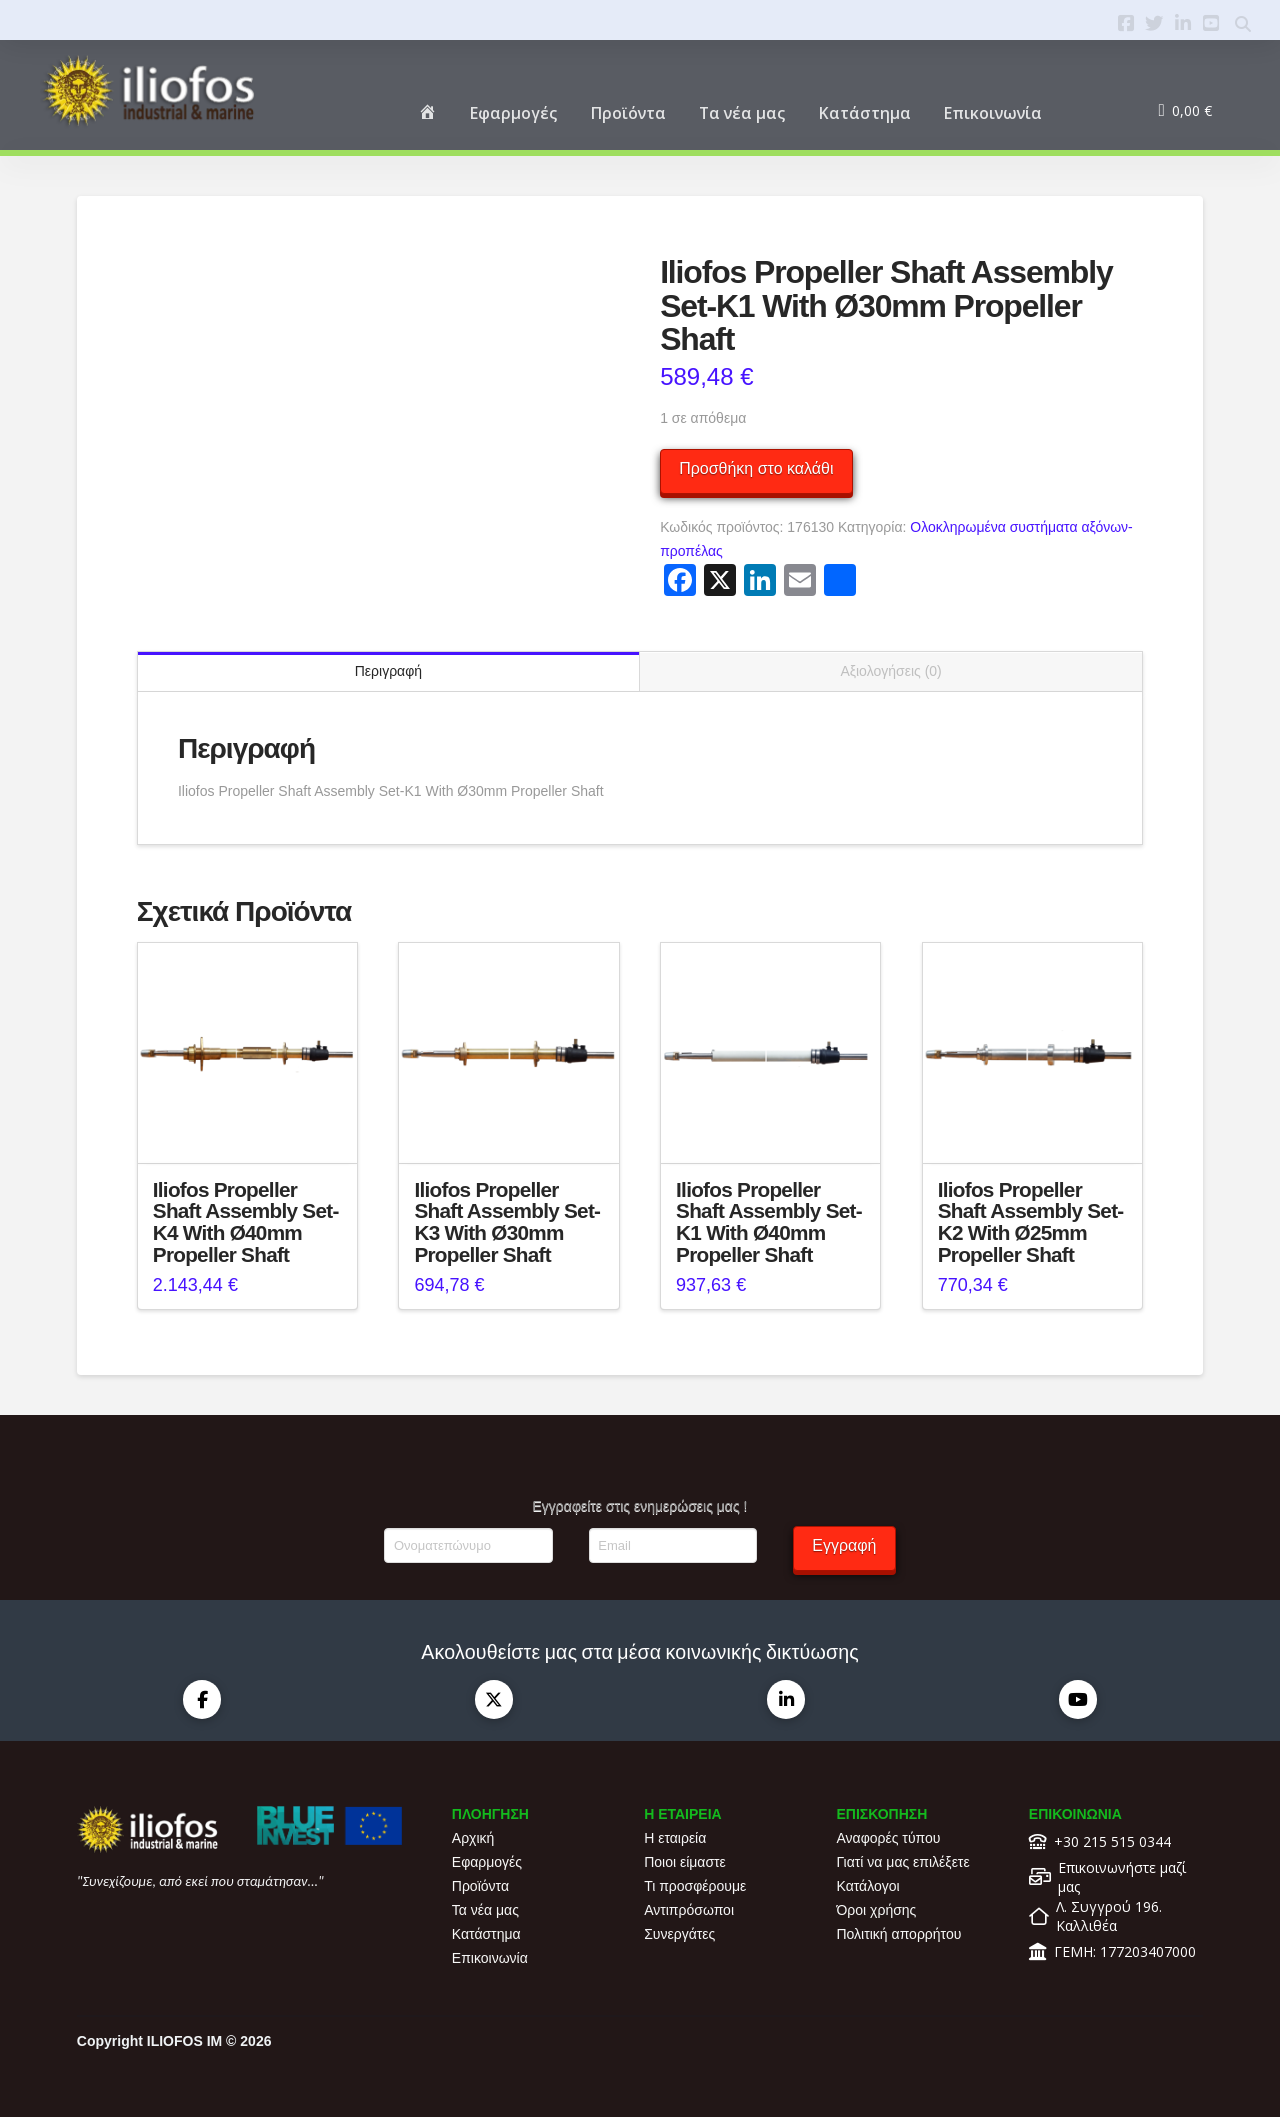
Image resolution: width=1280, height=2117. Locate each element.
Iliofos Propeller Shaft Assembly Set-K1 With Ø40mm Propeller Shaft (769, 1222)
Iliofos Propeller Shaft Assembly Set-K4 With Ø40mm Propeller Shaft (246, 1222)
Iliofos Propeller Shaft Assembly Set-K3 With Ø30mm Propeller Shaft (507, 1222)
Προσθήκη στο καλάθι (756, 468)
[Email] (673, 1545)
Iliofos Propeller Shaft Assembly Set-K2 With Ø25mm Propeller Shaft (1031, 1222)
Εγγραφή (844, 1545)
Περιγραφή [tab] (388, 671)
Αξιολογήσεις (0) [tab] (890, 671)
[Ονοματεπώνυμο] (468, 1545)
